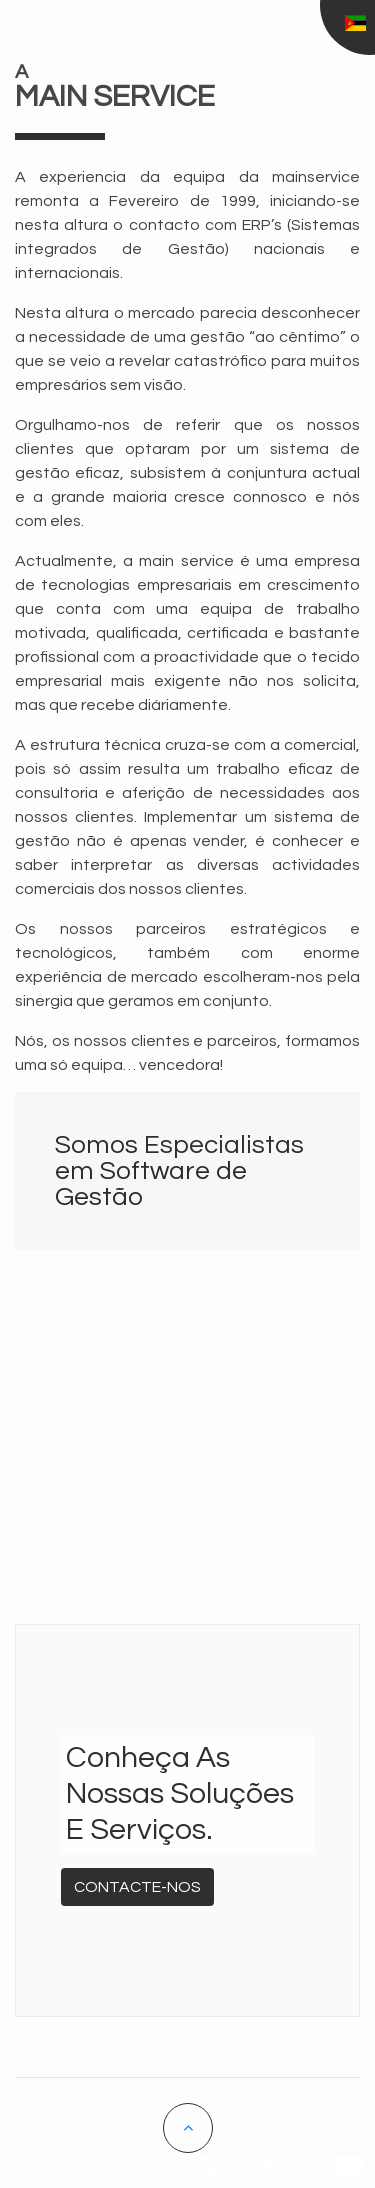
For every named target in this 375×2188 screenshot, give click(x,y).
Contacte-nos (137, 1887)
